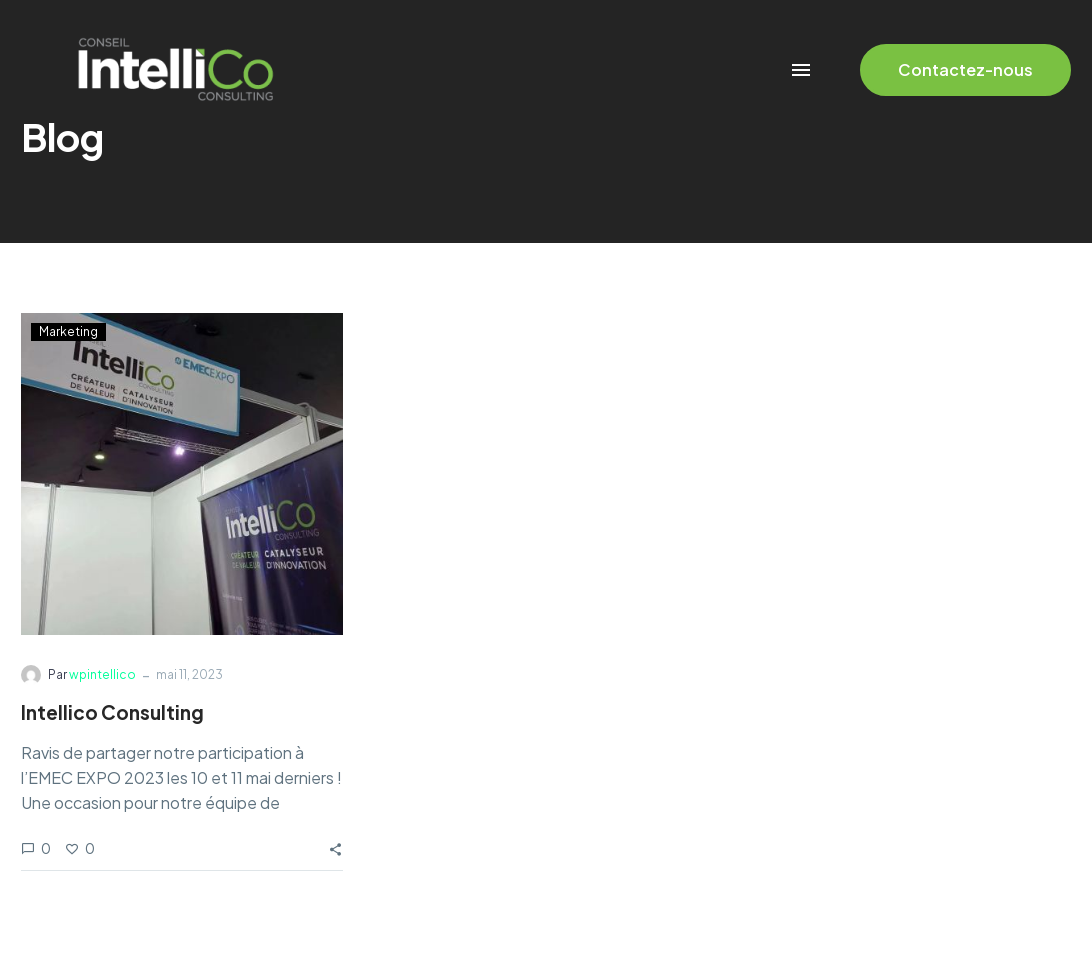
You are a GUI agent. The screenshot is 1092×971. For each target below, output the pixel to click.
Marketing (68, 331)
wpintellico (102, 674)
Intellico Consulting (112, 712)
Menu (801, 70)
